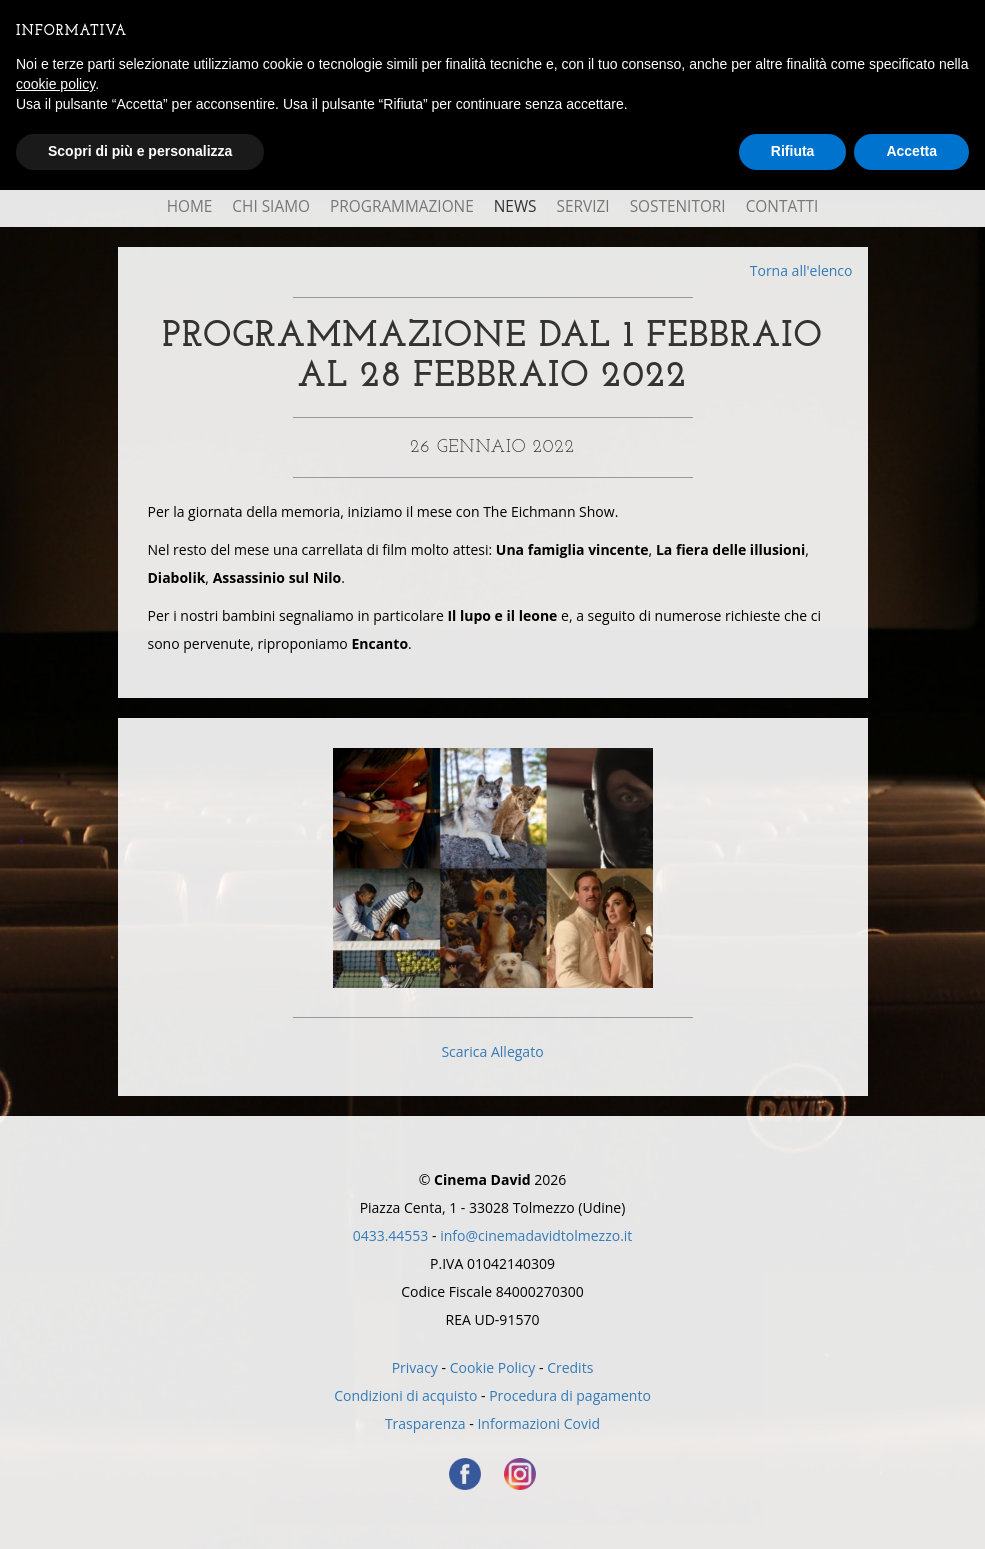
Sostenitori (678, 206)
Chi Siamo (271, 206)
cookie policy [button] (55, 84)
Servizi (583, 206)
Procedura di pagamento (570, 1395)
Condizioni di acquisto (405, 1395)
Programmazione (402, 206)
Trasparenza (425, 1423)
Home (190, 206)
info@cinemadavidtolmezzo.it (536, 1235)
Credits (570, 1367)
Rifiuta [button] (793, 151)
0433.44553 (391, 1235)
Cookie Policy (493, 1367)
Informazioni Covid (538, 1423)
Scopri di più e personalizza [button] (140, 151)
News (515, 206)
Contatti (782, 206)
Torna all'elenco (801, 270)
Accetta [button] (911, 151)
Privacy (415, 1367)
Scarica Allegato (492, 1051)
